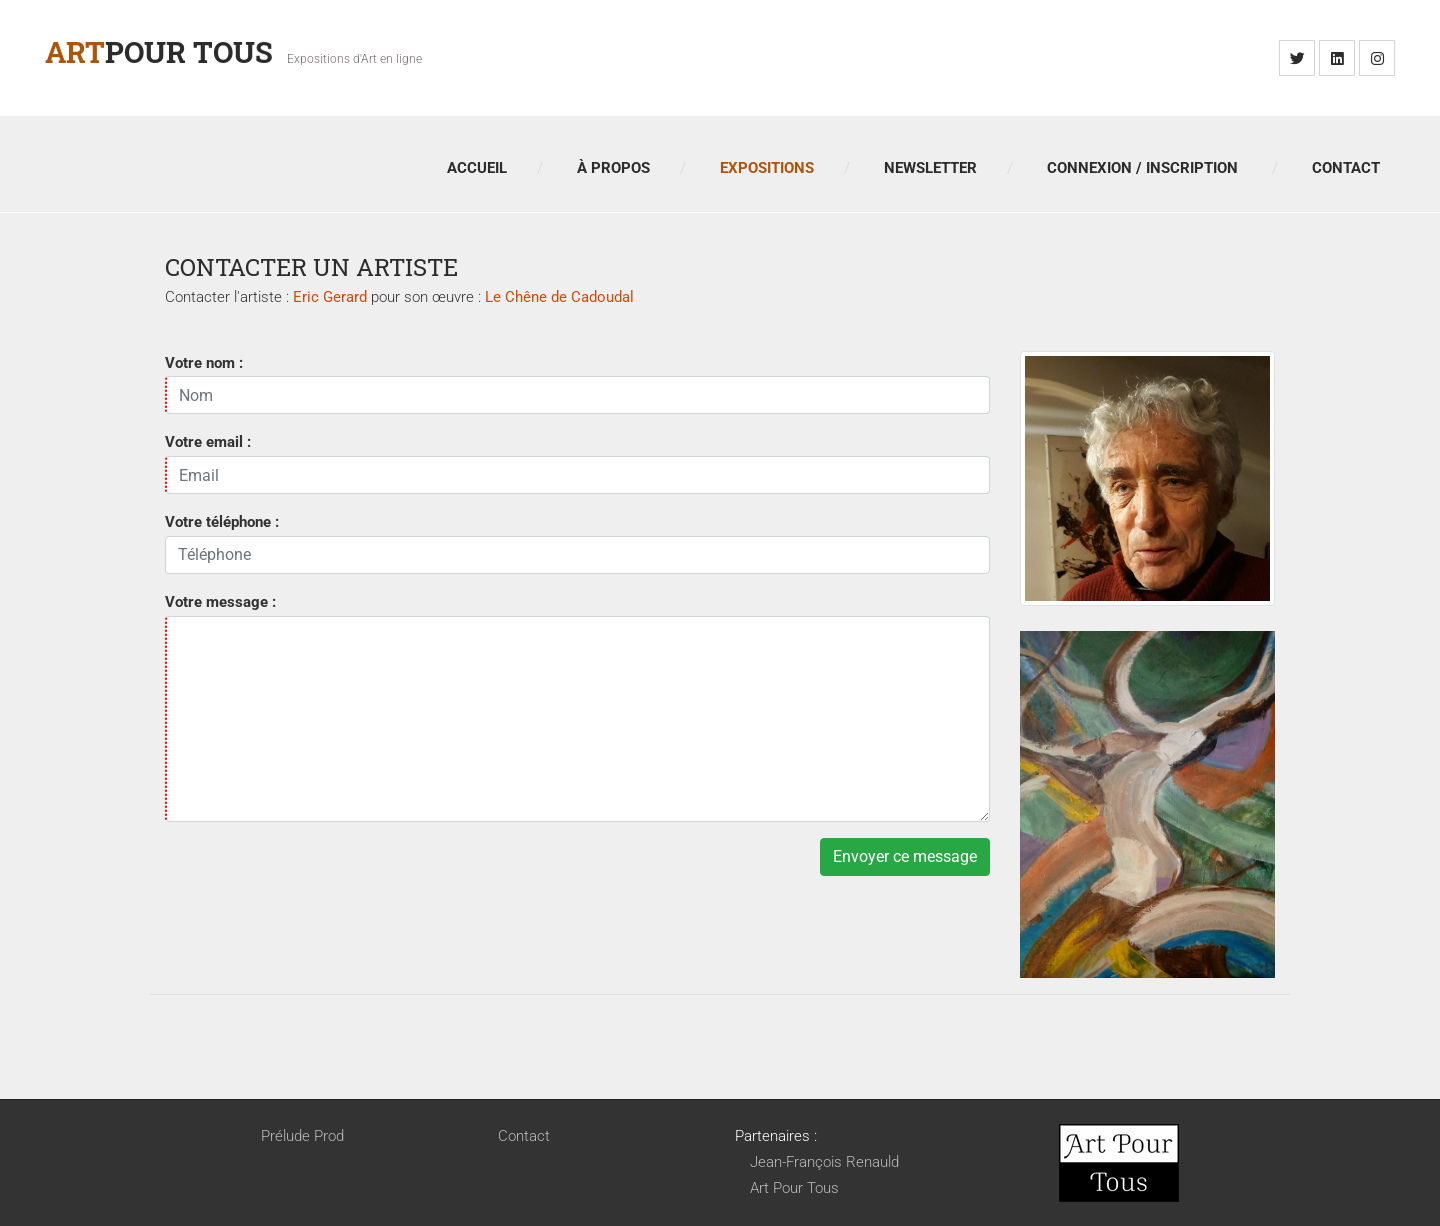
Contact (1346, 168)
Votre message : (220, 602)
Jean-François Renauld (824, 1162)
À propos (613, 168)
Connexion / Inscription (1142, 168)
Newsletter (930, 168)
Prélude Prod (302, 1136)
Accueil (477, 168)
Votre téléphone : (222, 522)
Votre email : (208, 442)
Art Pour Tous (794, 1188)
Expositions (767, 168)
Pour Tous (159, 51)
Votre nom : (204, 363)
